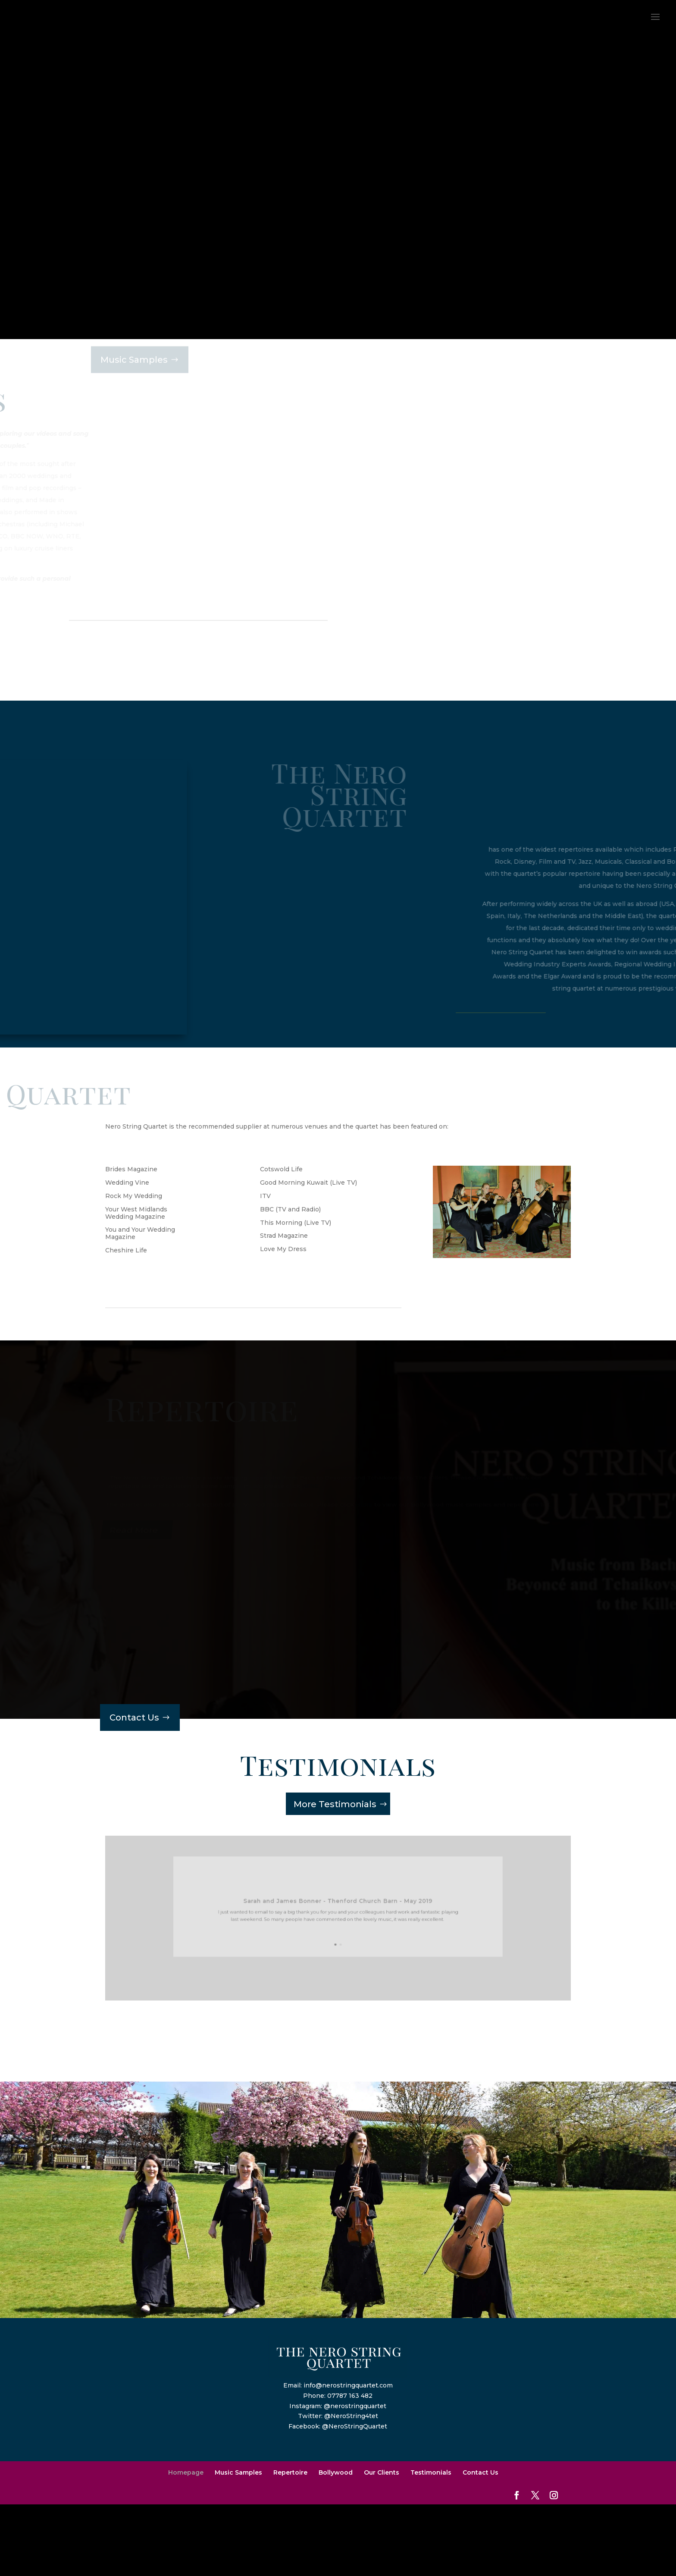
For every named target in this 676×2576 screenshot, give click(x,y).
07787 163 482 (349, 2396)
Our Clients (381, 2472)
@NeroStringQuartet (354, 2426)
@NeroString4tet (351, 2416)
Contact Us (134, 1717)
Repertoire (290, 2472)
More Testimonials (335, 1804)
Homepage (185, 2472)
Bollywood (336, 2472)
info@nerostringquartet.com (348, 2385)
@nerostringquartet (355, 2406)
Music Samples (238, 2472)
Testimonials (430, 2472)
